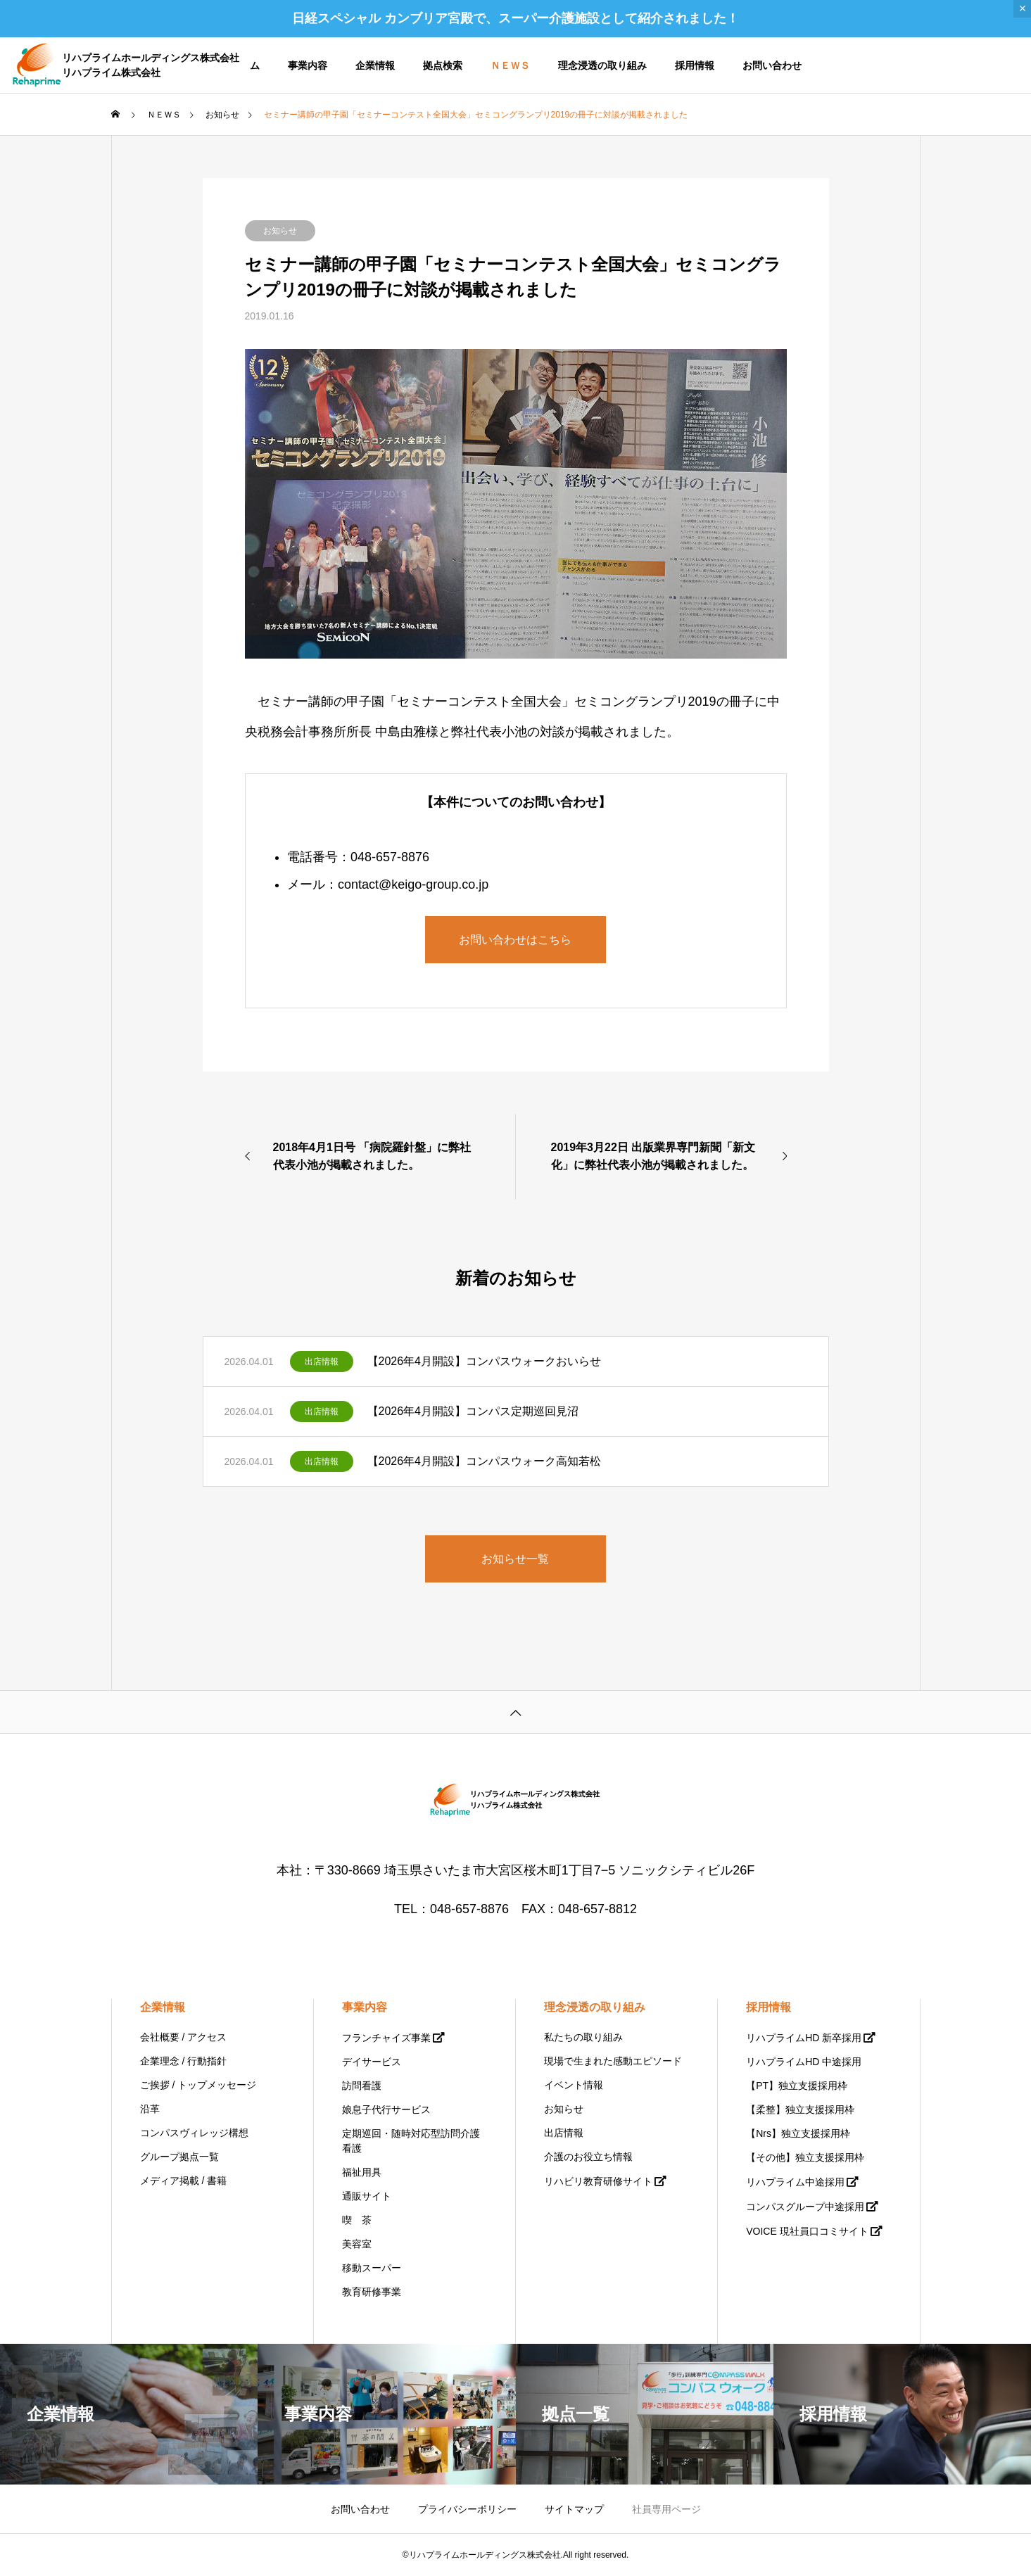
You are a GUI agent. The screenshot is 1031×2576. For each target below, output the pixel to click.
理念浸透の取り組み (602, 65)
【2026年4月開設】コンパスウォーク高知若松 (484, 1461)
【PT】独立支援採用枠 (796, 2085)
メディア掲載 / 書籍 (183, 2180)
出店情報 (322, 1361)
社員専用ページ (666, 2509)
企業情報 (375, 65)
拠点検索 (442, 65)
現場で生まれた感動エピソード (613, 2061)
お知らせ (280, 231)
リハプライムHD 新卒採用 (803, 2037)
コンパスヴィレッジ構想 (194, 2132)
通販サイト (366, 2196)
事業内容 (307, 65)
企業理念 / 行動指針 (183, 2061)
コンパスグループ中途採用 (805, 2206)
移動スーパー (371, 2267)
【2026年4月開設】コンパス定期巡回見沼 (473, 1411)
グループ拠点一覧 (179, 2156)
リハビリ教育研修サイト (598, 2181)
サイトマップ (574, 2509)
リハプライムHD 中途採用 (803, 2061)
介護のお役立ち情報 (588, 2156)
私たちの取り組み (583, 2037)
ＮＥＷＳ (510, 65)
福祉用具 (361, 2172)
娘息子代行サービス (386, 2109)
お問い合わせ (772, 65)
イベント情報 (573, 2084)
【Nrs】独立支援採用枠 (798, 2133)
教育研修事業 (371, 2291)
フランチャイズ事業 (386, 2037)
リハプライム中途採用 (795, 2182)
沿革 (150, 2108)
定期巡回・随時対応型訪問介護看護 (411, 2141)
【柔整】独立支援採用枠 (800, 2109)
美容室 (357, 2244)
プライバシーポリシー (467, 2509)
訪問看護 (361, 2085)
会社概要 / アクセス (183, 2037)
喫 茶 (357, 2220)
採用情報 (694, 65)
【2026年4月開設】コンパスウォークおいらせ (484, 1361)
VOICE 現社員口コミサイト (807, 2231)
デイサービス (371, 2061)
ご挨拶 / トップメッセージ (198, 2084)
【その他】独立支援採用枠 (805, 2157)
